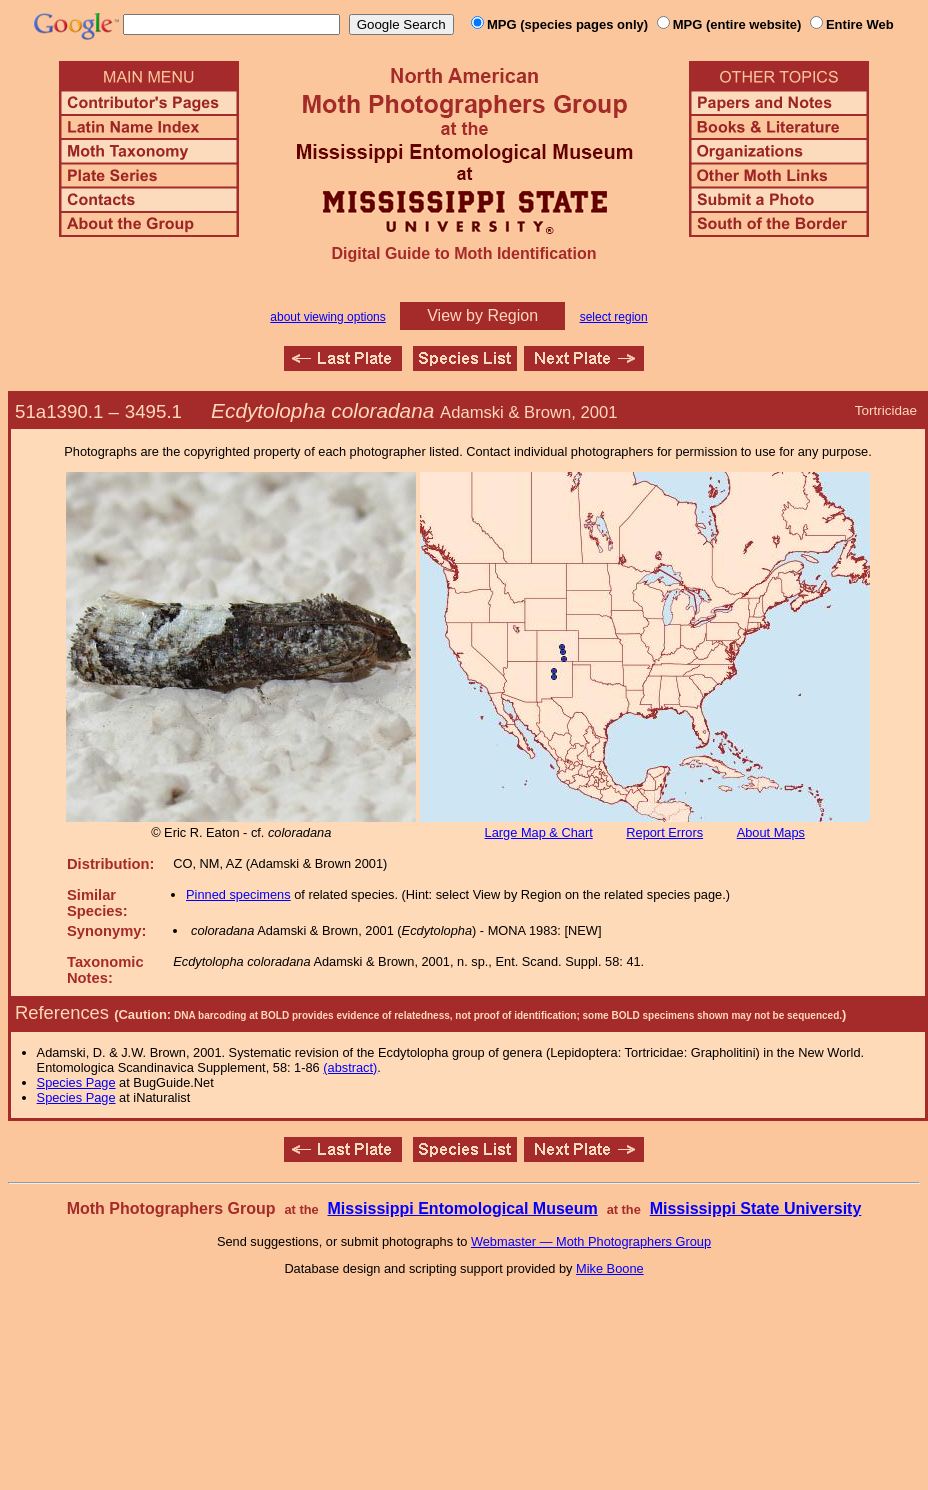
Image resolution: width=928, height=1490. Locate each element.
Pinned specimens (238, 894)
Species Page (76, 1082)
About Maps (771, 832)
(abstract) (350, 1067)
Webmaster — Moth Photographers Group (591, 1241)
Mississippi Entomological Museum (462, 1208)
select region (614, 317)
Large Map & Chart (539, 832)
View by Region (482, 315)
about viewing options (327, 317)
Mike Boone (610, 1268)
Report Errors (664, 832)
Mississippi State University (756, 1208)
